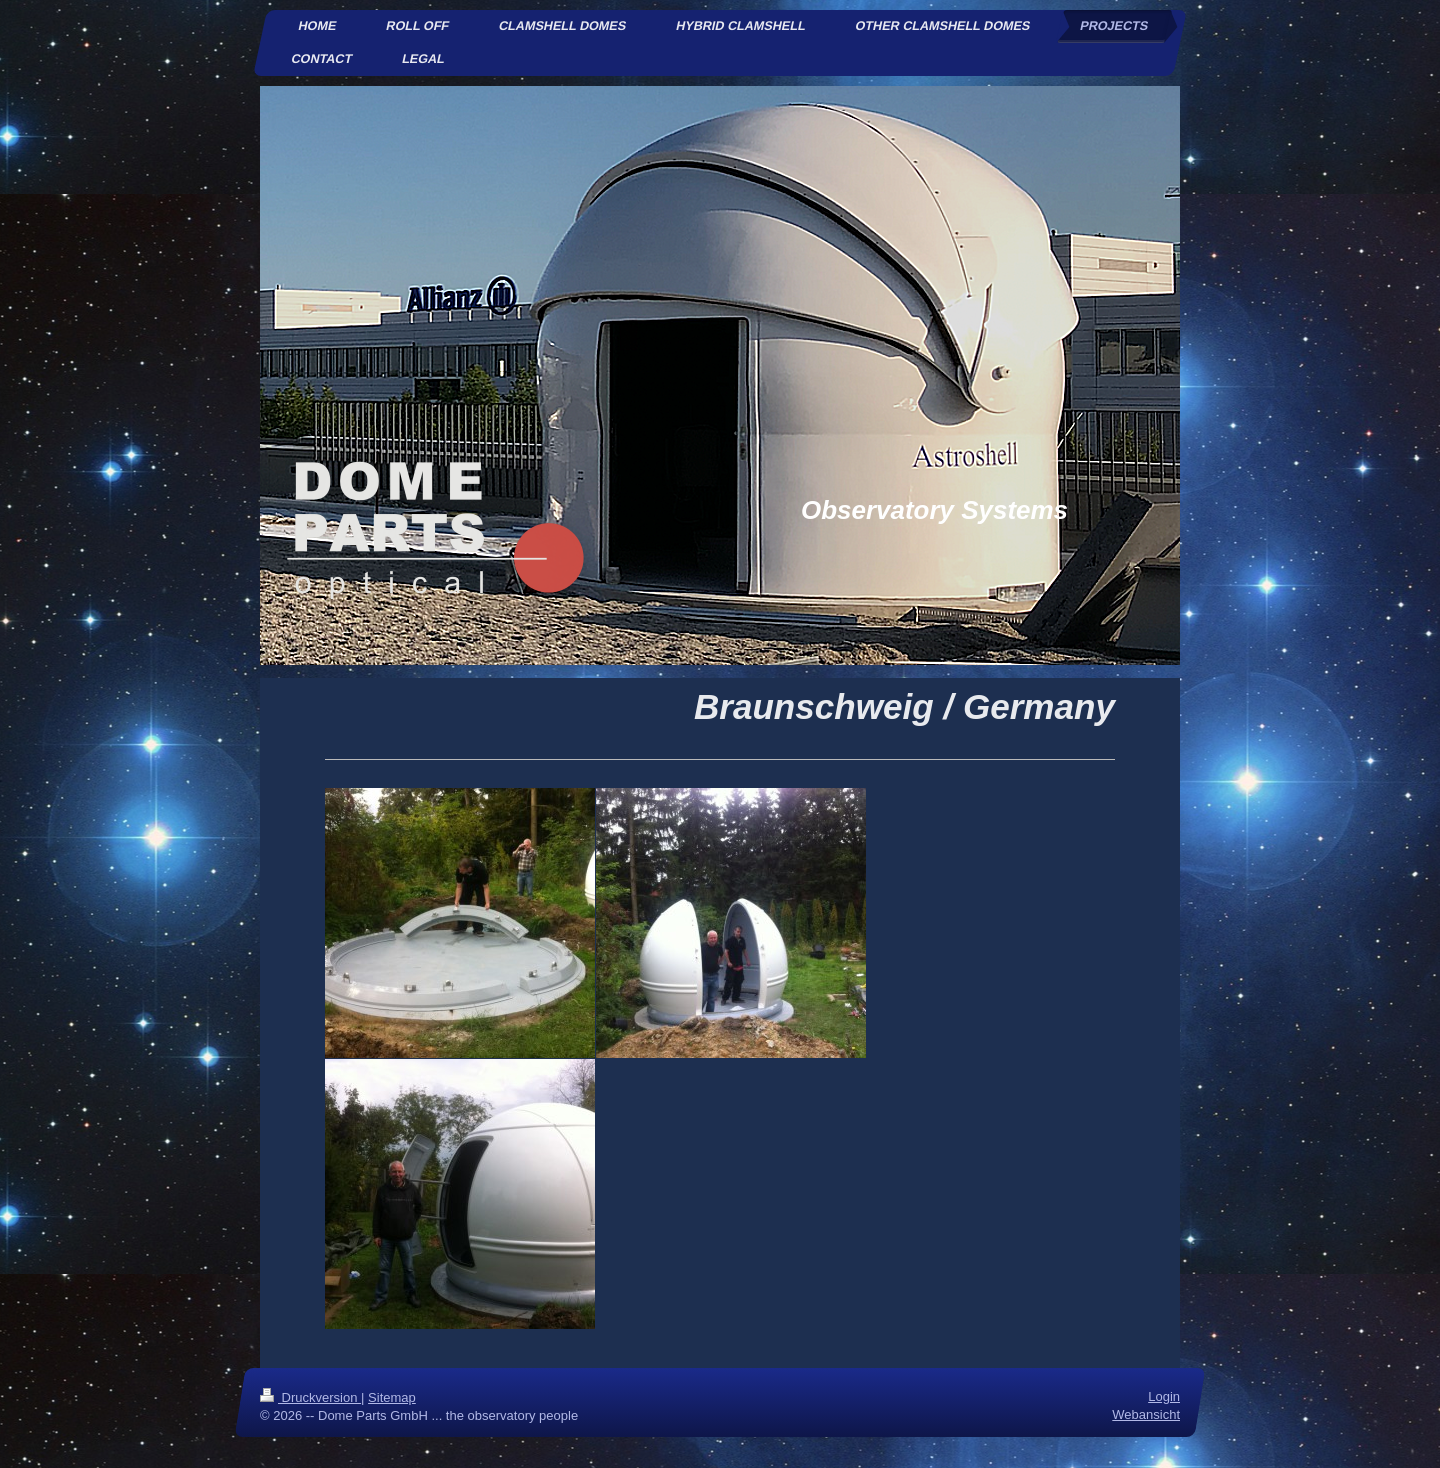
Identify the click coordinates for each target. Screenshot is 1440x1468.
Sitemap (392, 1397)
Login (1164, 1396)
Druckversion (310, 1397)
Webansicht (1146, 1415)
